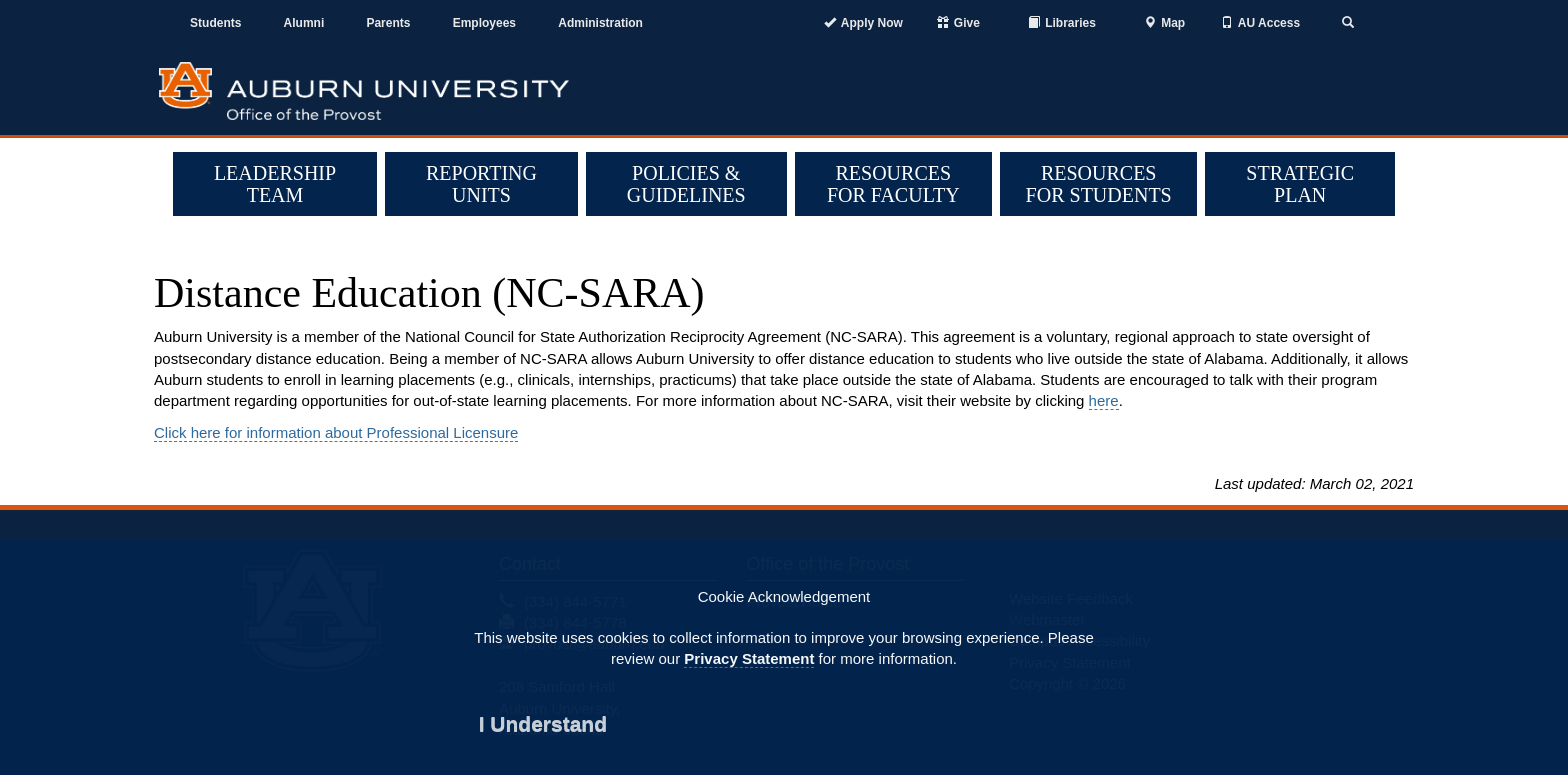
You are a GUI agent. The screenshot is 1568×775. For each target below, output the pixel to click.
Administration (600, 23)
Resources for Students (1099, 184)
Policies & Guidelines (686, 184)
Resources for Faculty (893, 184)
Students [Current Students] (215, 23)
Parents (388, 23)
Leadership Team (275, 184)
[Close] (543, 723)
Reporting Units (481, 184)
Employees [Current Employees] (484, 23)
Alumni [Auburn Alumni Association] (304, 23)
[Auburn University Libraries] (1062, 23)
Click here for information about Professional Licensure (336, 432)
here (1104, 400)
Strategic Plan (1300, 184)
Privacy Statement (749, 658)
